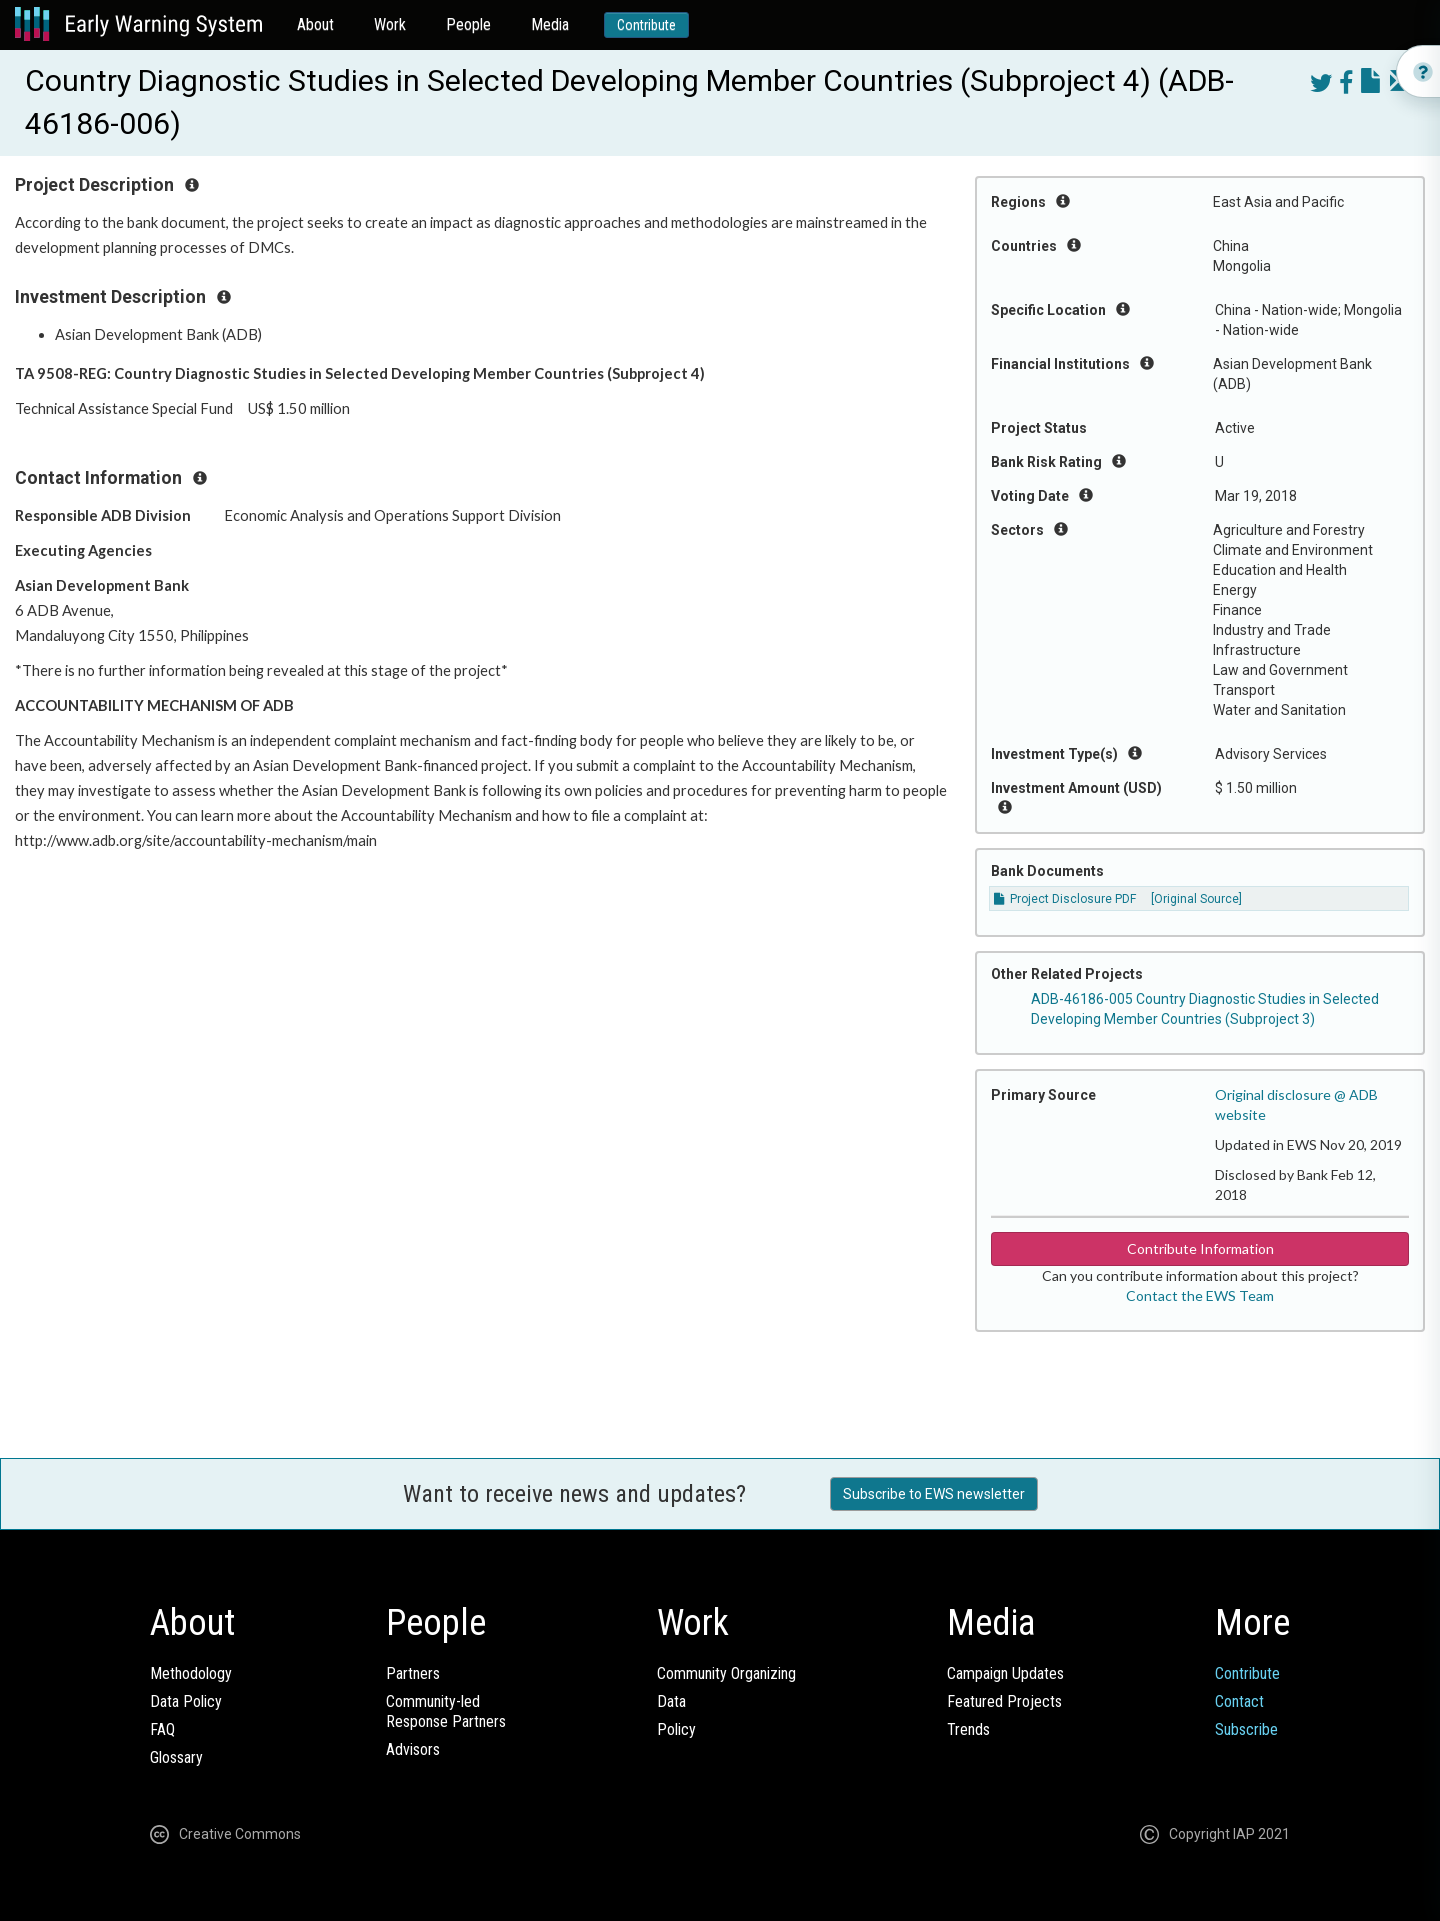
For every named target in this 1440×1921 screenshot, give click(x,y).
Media (550, 24)
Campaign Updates (1005, 1673)
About (315, 24)
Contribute (646, 25)
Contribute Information (1200, 1248)
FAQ (162, 1729)
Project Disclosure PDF (1065, 899)
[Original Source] (1196, 899)
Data (671, 1701)
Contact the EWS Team (1200, 1295)
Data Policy (186, 1701)
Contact (1239, 1701)
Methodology (191, 1673)
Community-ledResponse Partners (446, 1711)
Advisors (413, 1749)
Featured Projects (1004, 1701)
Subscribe (1246, 1729)
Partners (413, 1673)
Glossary (176, 1757)
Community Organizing (726, 1673)
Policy (676, 1729)
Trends (968, 1729)
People (468, 24)
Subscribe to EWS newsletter (934, 1494)
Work (390, 24)
